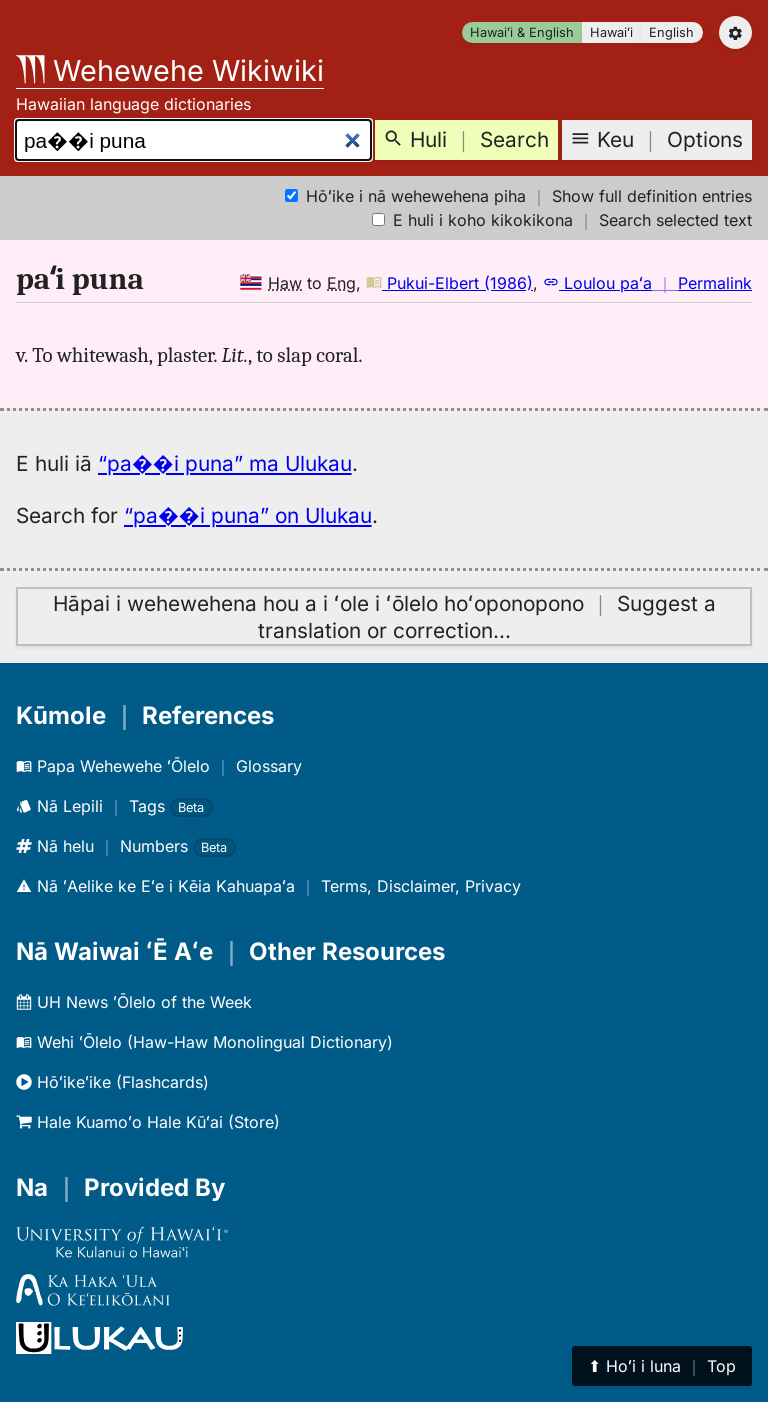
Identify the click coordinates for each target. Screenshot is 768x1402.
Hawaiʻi (611, 32)
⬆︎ (662, 1366)
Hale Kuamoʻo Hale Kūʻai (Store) (148, 1122)
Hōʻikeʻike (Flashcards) (112, 1082)
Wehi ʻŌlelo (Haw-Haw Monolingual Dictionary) (204, 1042)
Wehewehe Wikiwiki (170, 70)
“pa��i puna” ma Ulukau (225, 463)
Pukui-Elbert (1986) (449, 283)
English (671, 32)
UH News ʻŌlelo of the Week (134, 1002)
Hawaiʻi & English (522, 32)
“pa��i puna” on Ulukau (248, 515)
